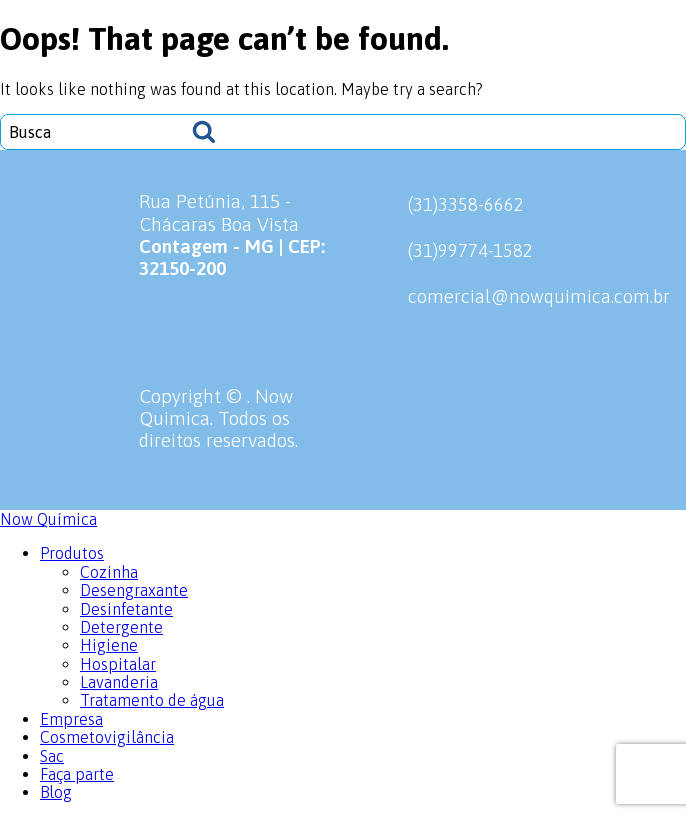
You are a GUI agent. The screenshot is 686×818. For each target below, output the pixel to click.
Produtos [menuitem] (72, 553)
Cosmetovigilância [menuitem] (107, 737)
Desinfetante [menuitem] (126, 609)
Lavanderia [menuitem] (119, 682)
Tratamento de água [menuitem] (152, 700)
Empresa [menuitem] (71, 719)
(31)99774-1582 (447, 250)
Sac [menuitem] (52, 756)
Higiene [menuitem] (109, 645)
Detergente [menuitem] (121, 627)
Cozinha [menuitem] (109, 572)
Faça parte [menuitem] (77, 774)
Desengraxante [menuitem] (134, 590)
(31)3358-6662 (443, 204)
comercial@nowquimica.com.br (516, 296)
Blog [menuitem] (56, 792)
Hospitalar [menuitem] (118, 664)
